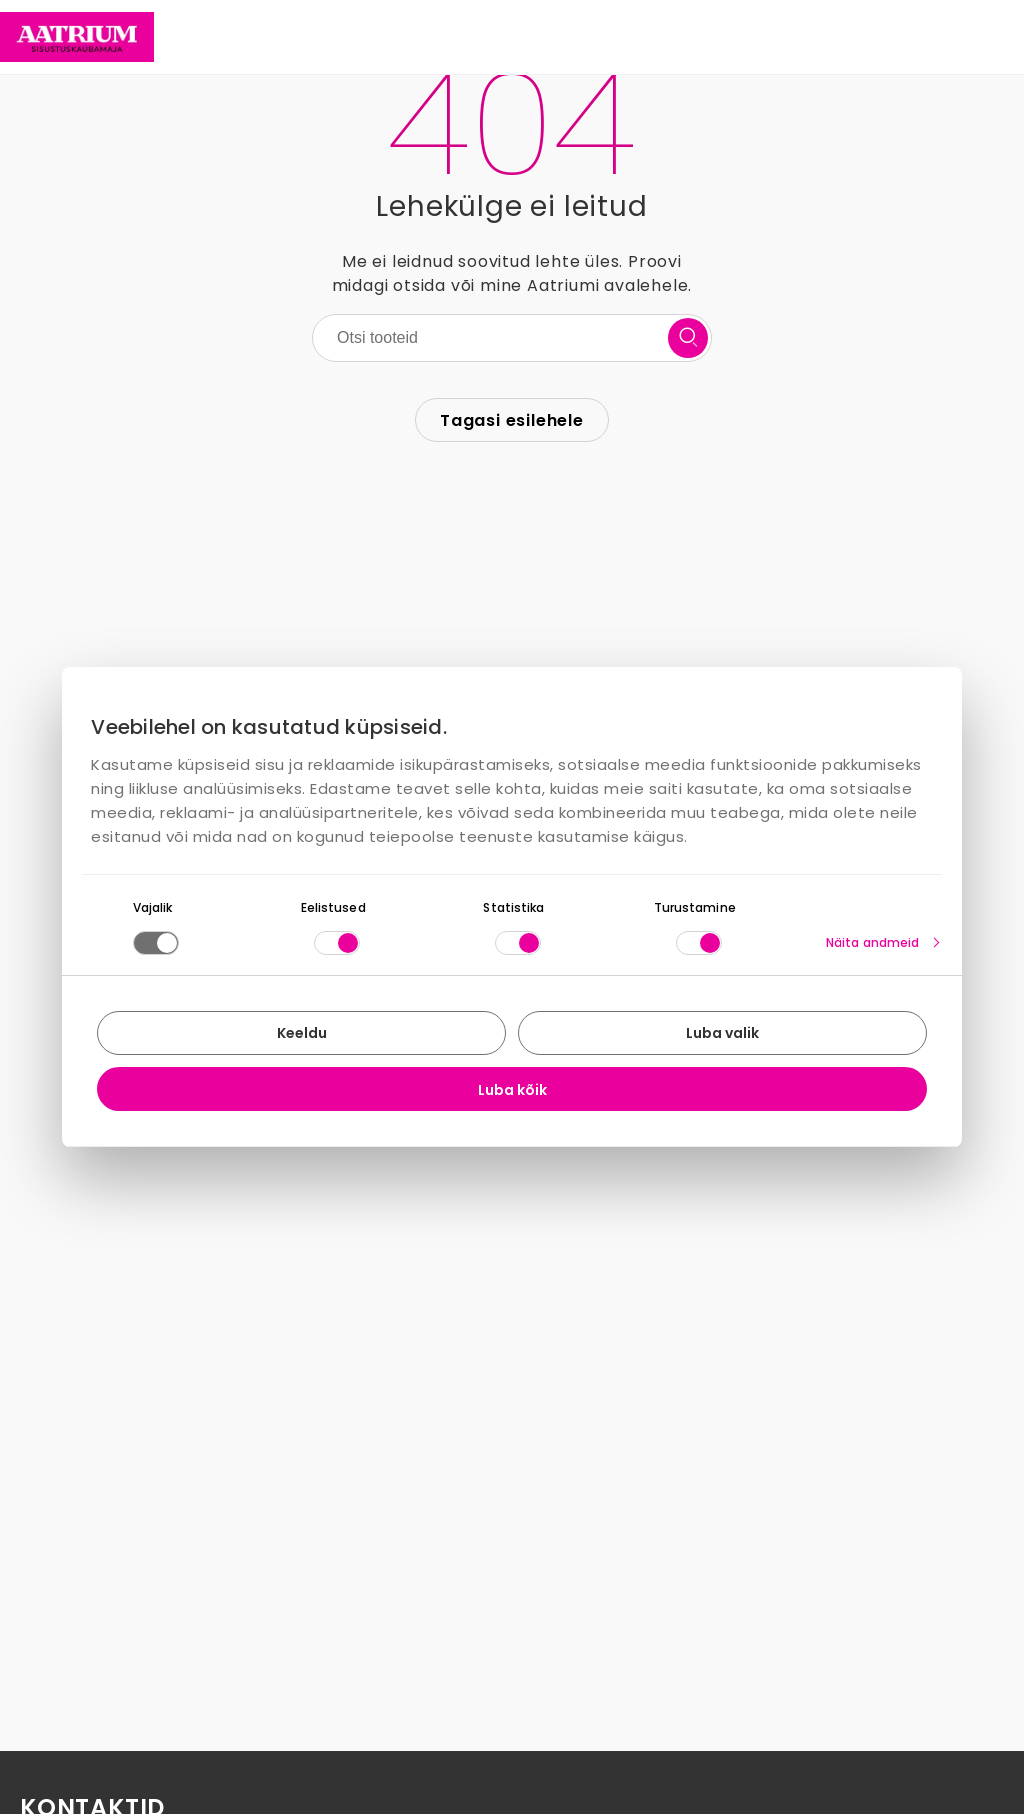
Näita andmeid (872, 942)
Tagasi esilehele (512, 420)
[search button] (688, 338)
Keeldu (302, 1033)
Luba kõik (512, 1090)
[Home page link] (77, 37)
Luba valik (722, 1033)
